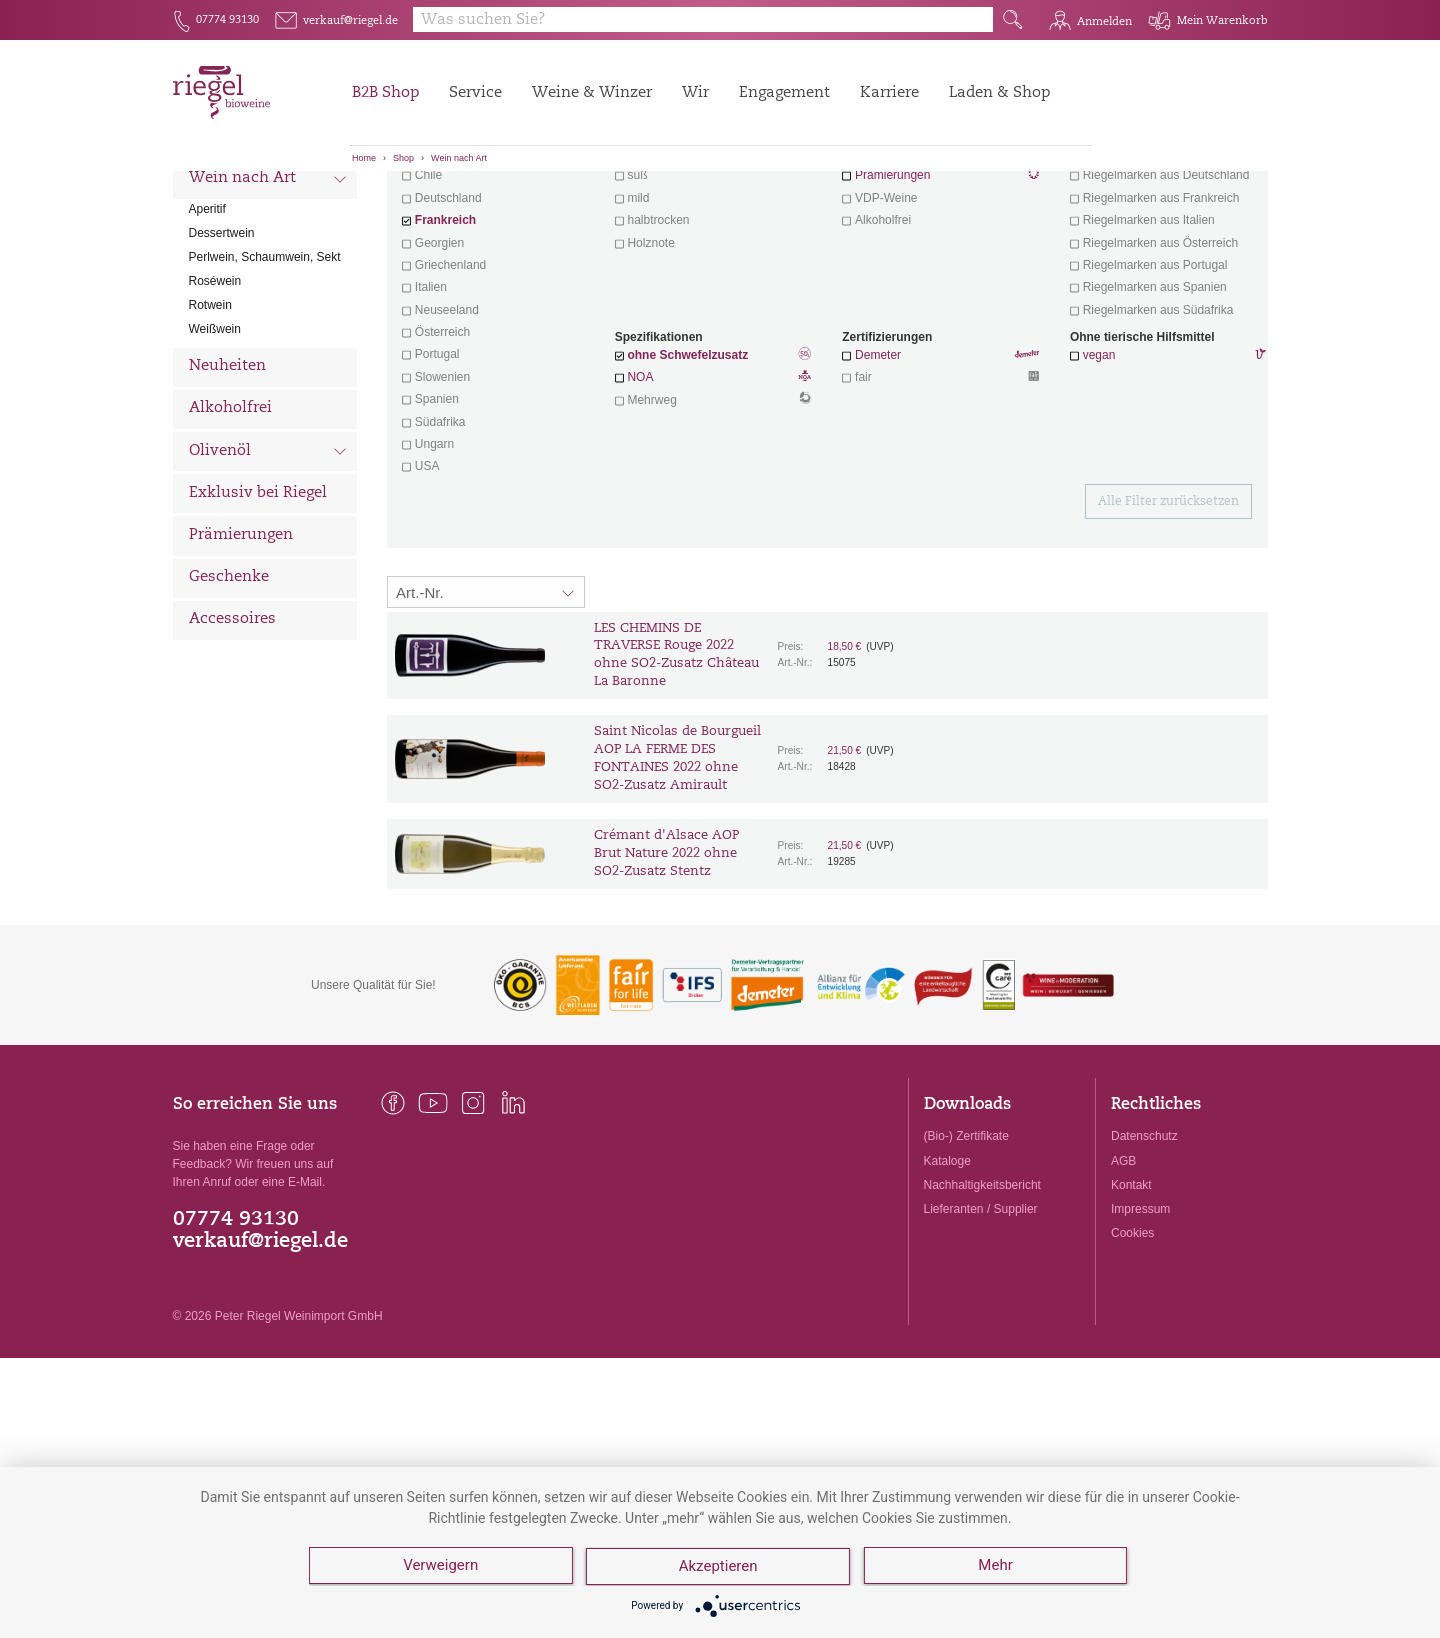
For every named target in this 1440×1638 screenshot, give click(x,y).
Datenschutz (1144, 1247)
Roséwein (215, 392)
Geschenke (229, 688)
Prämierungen (241, 646)
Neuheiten (227, 477)
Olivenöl (268, 564)
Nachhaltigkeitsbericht (982, 1296)
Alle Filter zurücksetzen (1168, 613)
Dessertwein (222, 344)
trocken (648, 264)
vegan (1099, 466)
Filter (830, 205)
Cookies (1132, 1344)
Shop (403, 158)
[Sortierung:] (486, 703)
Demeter (878, 466)
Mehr (997, 1568)
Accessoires (232, 730)
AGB (1123, 1272)
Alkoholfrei (230, 519)
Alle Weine (229, 205)
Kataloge (947, 1272)
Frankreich (445, 331)
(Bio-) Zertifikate (966, 1247)
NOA (713, 490)
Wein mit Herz (941, 266)
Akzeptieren (719, 1568)
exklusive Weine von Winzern (1161, 264)
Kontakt (1131, 1296)
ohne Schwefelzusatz (687, 466)
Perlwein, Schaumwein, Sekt (265, 368)
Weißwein (215, 440)
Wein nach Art (459, 158)
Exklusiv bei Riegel (258, 604)
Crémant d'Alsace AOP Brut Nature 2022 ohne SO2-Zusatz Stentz (666, 964)
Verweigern (440, 1568)
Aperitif (207, 320)
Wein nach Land (268, 249)
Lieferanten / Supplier (981, 1320)
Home (364, 158)
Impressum (1140, 1320)
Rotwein (210, 416)
